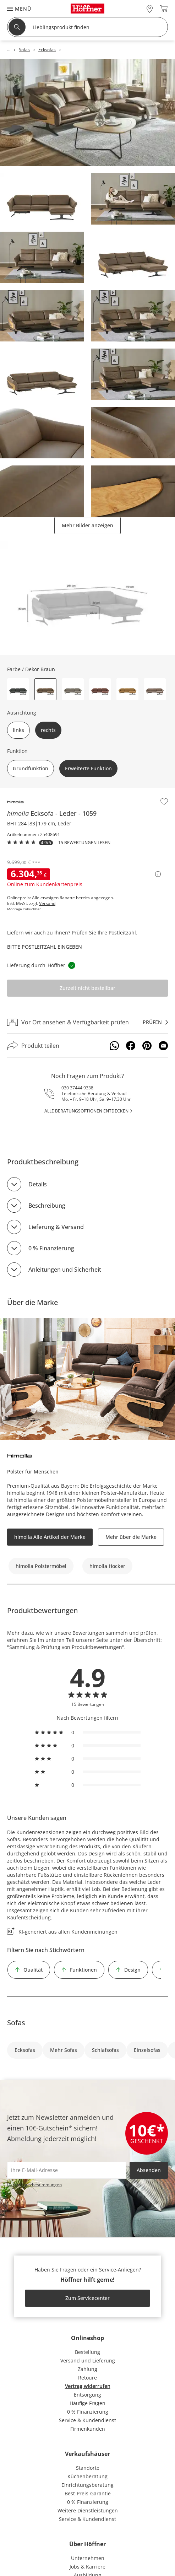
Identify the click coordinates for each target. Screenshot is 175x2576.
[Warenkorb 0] (164, 9)
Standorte (87, 2467)
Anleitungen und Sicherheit (64, 1269)
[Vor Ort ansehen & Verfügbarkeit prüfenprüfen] (87, 1022)
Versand (47, 903)
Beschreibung (46, 1205)
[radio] (88, 1732)
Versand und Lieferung (87, 2360)
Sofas (16, 2022)
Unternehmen (87, 2558)
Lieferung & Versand (56, 1227)
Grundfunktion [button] (30, 768)
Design (132, 1969)
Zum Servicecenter (87, 2298)
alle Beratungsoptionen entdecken (86, 1111)
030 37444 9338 (77, 1088)
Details (37, 1184)
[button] (15, 8)
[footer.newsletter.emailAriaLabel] (66, 2170)
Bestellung (87, 2352)
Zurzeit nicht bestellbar (87, 988)
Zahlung (87, 2369)
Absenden (149, 2170)
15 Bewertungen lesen (84, 843)
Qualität (33, 1969)
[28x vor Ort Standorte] (150, 9)
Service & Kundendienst (87, 2420)
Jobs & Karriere (87, 2566)
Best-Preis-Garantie (88, 2493)
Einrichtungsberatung (87, 2484)
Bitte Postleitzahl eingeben (44, 946)
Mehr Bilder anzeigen (87, 525)
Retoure (87, 2377)
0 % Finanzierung (51, 1248)
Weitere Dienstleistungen (88, 2510)
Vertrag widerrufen (87, 2386)
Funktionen (83, 1969)
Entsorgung (87, 2394)
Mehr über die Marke (131, 1537)
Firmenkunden (87, 2428)
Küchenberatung (87, 2476)
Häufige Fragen (87, 2403)
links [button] (18, 730)
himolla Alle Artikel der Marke (50, 1537)
